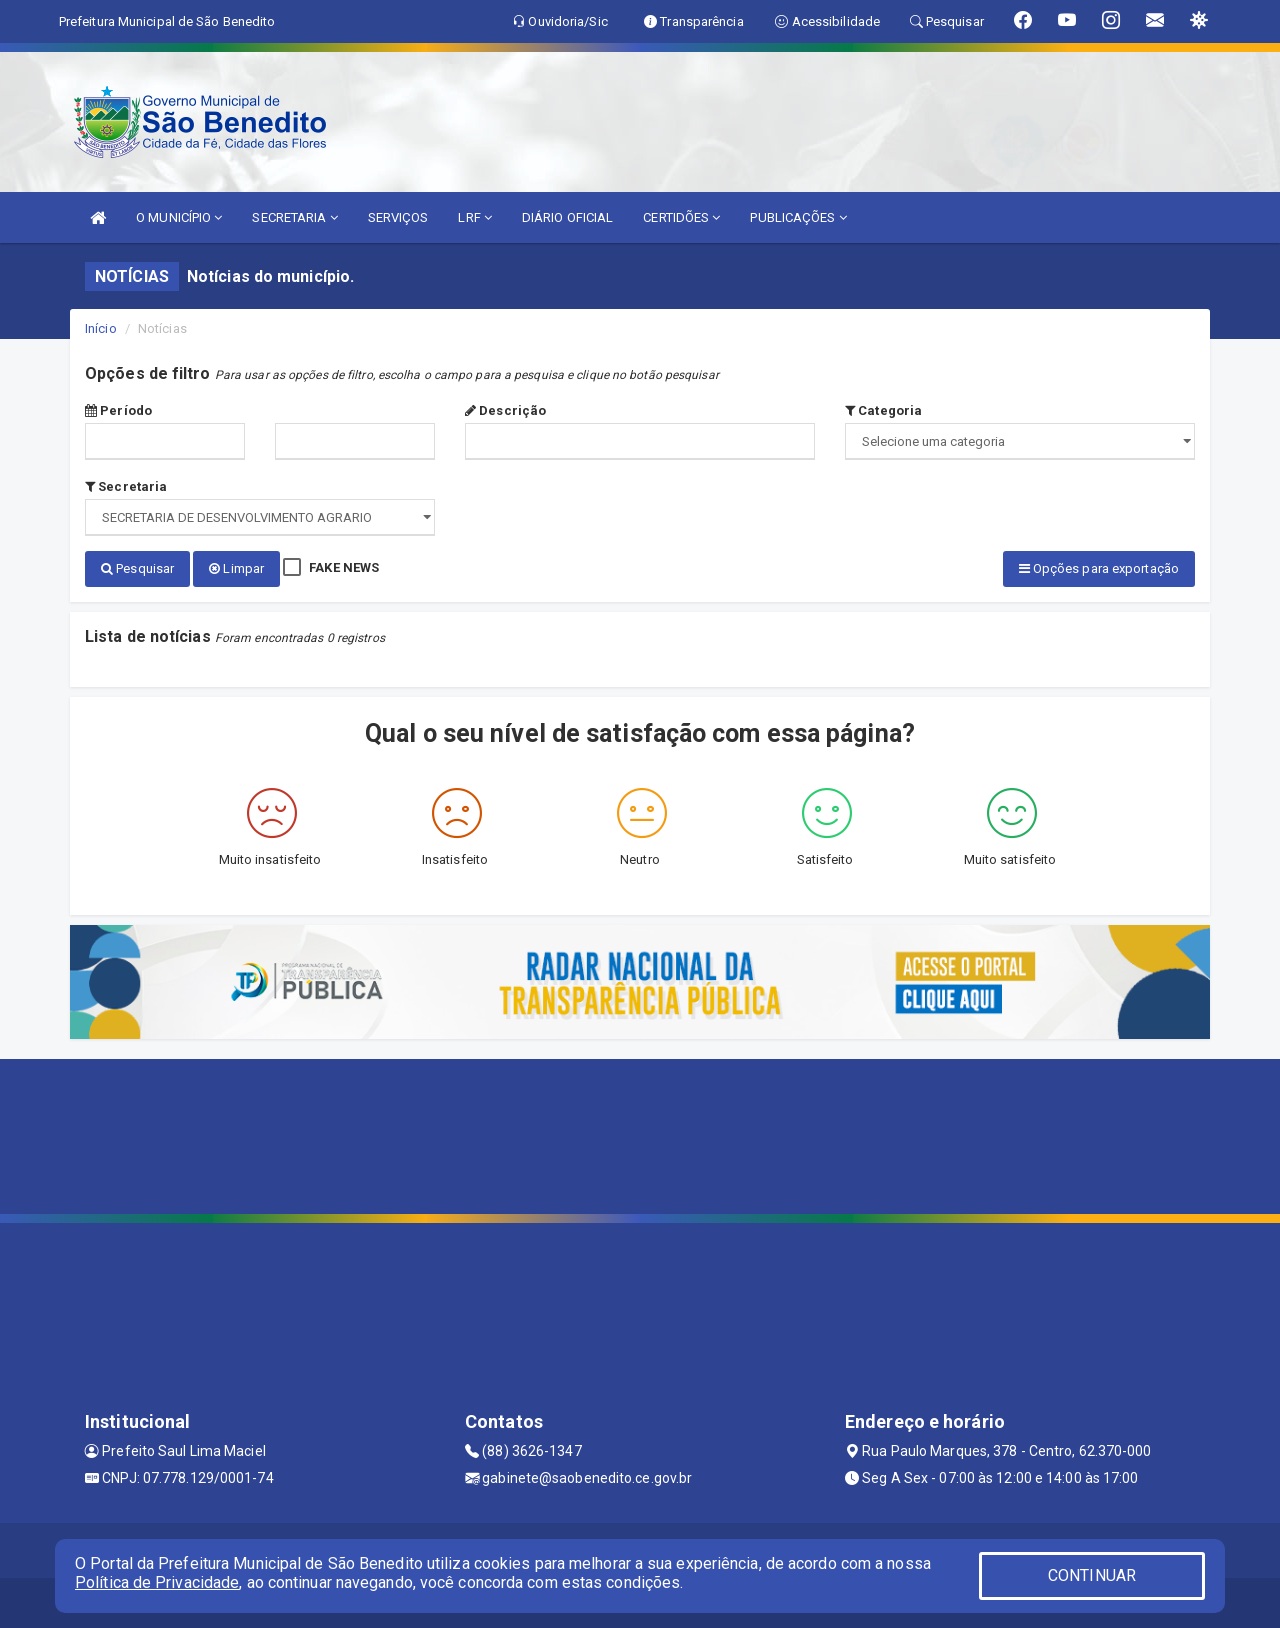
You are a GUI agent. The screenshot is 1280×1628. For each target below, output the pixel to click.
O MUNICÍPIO (179, 217)
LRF (475, 217)
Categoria (883, 410)
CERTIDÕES (681, 217)
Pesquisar (137, 568)
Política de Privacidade (157, 1582)
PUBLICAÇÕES (798, 217)
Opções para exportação (1099, 568)
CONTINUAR (1092, 1575)
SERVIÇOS (398, 217)
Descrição (505, 410)
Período (118, 410)
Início (101, 328)
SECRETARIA (294, 217)
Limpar (236, 568)
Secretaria (126, 486)
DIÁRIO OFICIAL (567, 217)
